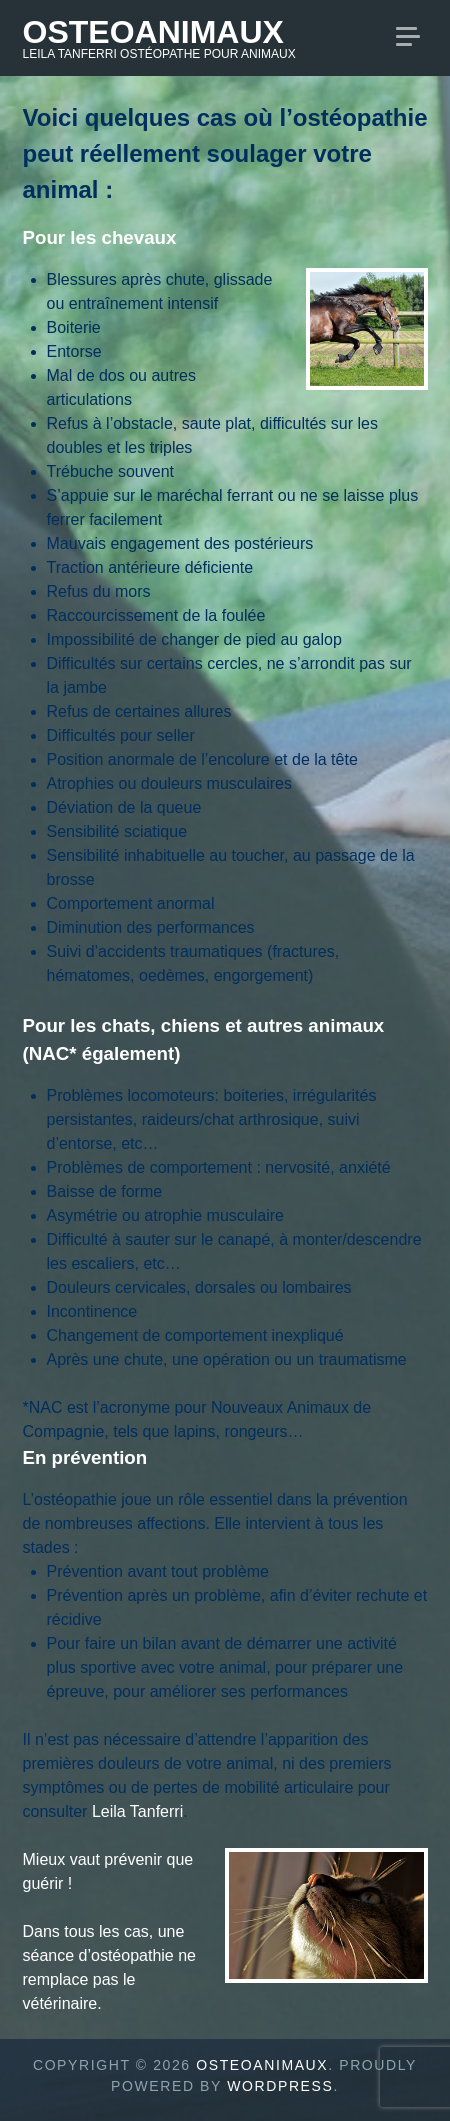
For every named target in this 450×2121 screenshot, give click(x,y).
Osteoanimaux (153, 32)
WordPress (280, 2086)
